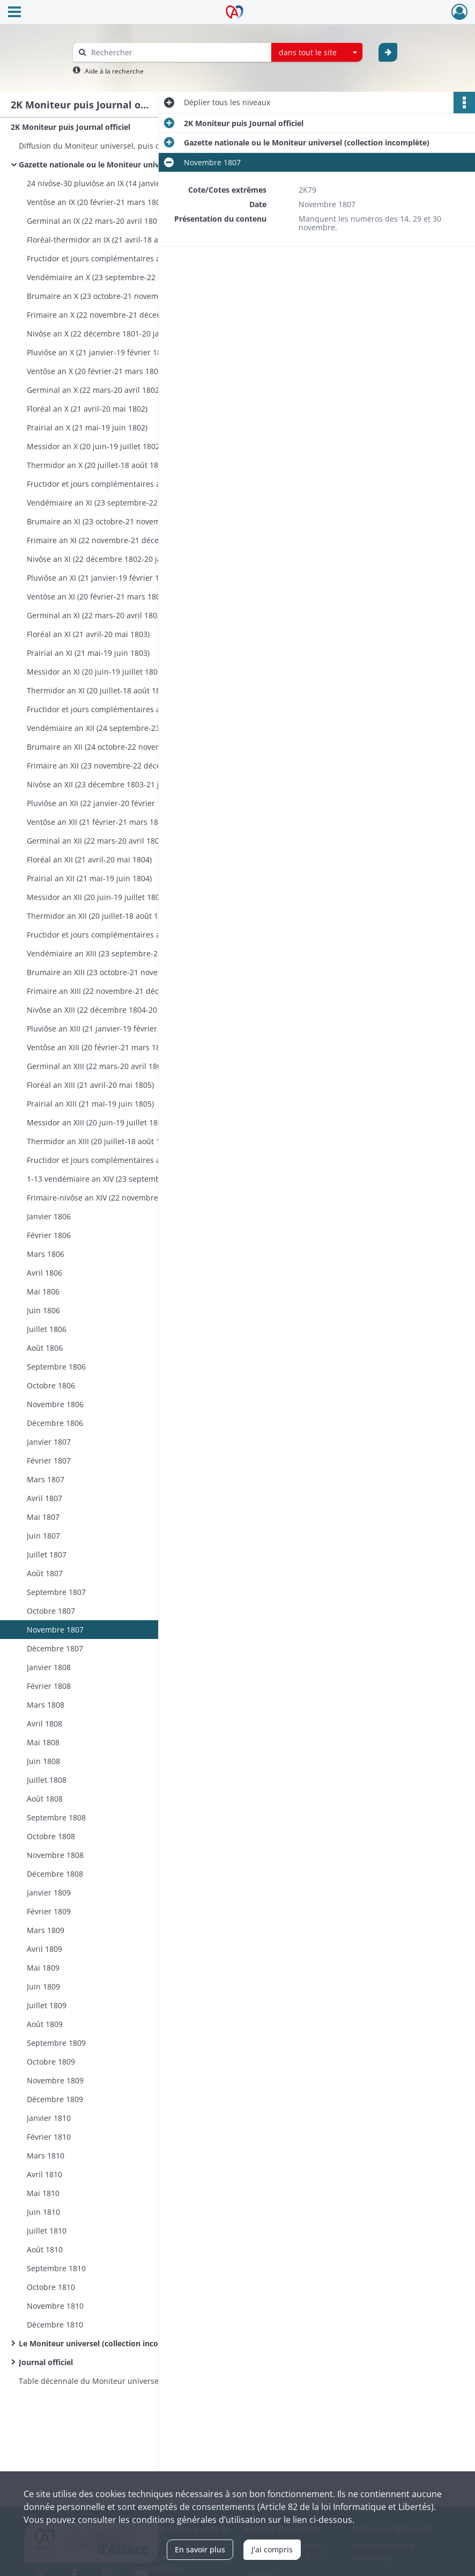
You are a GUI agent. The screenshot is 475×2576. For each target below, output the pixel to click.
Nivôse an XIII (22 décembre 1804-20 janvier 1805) (116, 1010)
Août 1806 (45, 1348)
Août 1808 (45, 1799)
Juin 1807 (43, 1536)
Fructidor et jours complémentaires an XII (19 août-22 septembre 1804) (134, 935)
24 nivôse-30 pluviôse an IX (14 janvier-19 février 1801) (124, 183)
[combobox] (316, 52)
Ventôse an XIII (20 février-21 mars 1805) (99, 1047)
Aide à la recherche (114, 71)
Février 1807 (49, 1460)
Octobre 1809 (51, 2062)
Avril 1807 (44, 1498)
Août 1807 (45, 1573)
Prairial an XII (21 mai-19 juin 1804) (89, 878)
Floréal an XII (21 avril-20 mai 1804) (89, 859)
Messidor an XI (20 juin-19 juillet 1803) (95, 672)
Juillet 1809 (46, 2005)
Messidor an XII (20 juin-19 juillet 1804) (96, 897)
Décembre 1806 (55, 1423)
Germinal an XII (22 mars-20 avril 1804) (96, 841)
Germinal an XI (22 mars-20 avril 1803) (95, 615)
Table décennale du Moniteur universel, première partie (120, 2381)
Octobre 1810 (51, 2287)
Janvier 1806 (49, 1216)
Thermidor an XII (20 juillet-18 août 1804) (100, 916)
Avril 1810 (44, 2174)
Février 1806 (49, 1235)
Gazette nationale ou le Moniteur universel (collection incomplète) (126, 164)
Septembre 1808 (56, 1817)
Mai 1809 (43, 1968)
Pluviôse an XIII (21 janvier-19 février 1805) (103, 1028)
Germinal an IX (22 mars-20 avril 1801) (95, 221)
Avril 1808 (44, 1723)
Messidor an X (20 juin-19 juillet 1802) (94, 446)
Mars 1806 (45, 1254)
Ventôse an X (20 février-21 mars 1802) (96, 371)
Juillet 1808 (46, 1780)
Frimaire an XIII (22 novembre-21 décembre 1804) (115, 991)
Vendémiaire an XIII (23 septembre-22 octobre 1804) (120, 953)
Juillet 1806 (46, 1329)
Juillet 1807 (46, 1554)
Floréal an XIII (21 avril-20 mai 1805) (90, 1085)
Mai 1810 (43, 2193)
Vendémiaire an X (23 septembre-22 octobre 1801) (116, 277)
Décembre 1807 (55, 1648)
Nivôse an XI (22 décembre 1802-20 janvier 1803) (114, 559)
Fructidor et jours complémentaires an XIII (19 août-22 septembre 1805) (134, 1160)
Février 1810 (49, 2137)
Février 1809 (49, 1911)
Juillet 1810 (46, 2231)
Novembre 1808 (55, 1855)
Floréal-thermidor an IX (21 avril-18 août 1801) (109, 240)
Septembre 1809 (56, 2043)
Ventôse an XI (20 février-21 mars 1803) (97, 596)
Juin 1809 (43, 1986)
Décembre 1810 (55, 2324)
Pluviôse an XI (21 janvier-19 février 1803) (100, 578)
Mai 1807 (43, 1517)
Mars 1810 (45, 2155)
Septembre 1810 (56, 2268)
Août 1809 (45, 2024)
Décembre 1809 (55, 2099)
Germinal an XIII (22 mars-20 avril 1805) (97, 1066)
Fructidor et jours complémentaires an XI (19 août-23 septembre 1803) (134, 709)
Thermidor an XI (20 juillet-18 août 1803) (99, 690)
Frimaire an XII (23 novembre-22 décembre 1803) (114, 765)
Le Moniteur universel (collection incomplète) (103, 2343)
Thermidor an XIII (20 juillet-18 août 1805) (101, 1141)
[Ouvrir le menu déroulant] (14, 12)
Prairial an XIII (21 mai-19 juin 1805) (90, 1104)
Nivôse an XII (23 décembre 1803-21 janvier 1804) (115, 784)
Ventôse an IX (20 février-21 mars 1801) (97, 202)
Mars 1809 (45, 1930)
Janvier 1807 (49, 1442)
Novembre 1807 (55, 1629)
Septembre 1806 (56, 1367)
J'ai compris (272, 2549)
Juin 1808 (43, 1761)
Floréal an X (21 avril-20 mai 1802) (87, 409)
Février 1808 (49, 1686)
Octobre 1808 (51, 1836)
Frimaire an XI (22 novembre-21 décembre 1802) (113, 540)
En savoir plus (200, 2549)
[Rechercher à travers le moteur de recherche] (177, 52)
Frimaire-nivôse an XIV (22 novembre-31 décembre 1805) (128, 1197)
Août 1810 (45, 2249)
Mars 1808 (45, 1705)
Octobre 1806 (51, 1385)
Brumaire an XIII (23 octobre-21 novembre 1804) (112, 972)
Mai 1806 (43, 1291)
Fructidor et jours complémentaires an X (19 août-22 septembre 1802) (134, 484)
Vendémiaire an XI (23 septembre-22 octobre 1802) (118, 502)
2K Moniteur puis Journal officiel (70, 127)
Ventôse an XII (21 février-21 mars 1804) (98, 822)
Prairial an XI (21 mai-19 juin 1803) (88, 653)
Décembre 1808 (55, 1874)
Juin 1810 (43, 2212)
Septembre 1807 (56, 1592)
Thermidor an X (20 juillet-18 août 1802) (98, 465)
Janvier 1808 (49, 1667)
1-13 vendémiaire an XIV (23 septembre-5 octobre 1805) (126, 1179)
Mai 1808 (43, 1742)
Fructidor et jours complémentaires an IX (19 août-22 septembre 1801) (134, 258)
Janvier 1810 (49, 2118)
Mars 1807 (45, 1479)
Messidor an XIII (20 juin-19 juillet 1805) (97, 1122)
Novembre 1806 (55, 1404)
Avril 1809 (44, 1949)
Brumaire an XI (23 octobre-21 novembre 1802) (110, 521)
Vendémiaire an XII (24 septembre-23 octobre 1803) (119, 728)
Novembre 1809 (55, 2080)
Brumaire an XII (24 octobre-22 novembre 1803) (111, 747)
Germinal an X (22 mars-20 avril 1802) (94, 390)
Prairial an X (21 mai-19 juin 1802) (87, 427)
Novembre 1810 (55, 2306)
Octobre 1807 (51, 1611)
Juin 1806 (43, 1310)
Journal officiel (46, 2362)
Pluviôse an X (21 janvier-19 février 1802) (99, 352)
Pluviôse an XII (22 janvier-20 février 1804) (101, 803)
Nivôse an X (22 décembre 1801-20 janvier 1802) (113, 333)
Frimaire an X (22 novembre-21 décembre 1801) (112, 315)
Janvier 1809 (49, 1892)
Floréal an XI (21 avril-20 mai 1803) (88, 634)
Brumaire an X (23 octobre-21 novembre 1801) (109, 296)
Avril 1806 (44, 1273)
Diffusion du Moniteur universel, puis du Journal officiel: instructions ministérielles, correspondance (126, 146)
